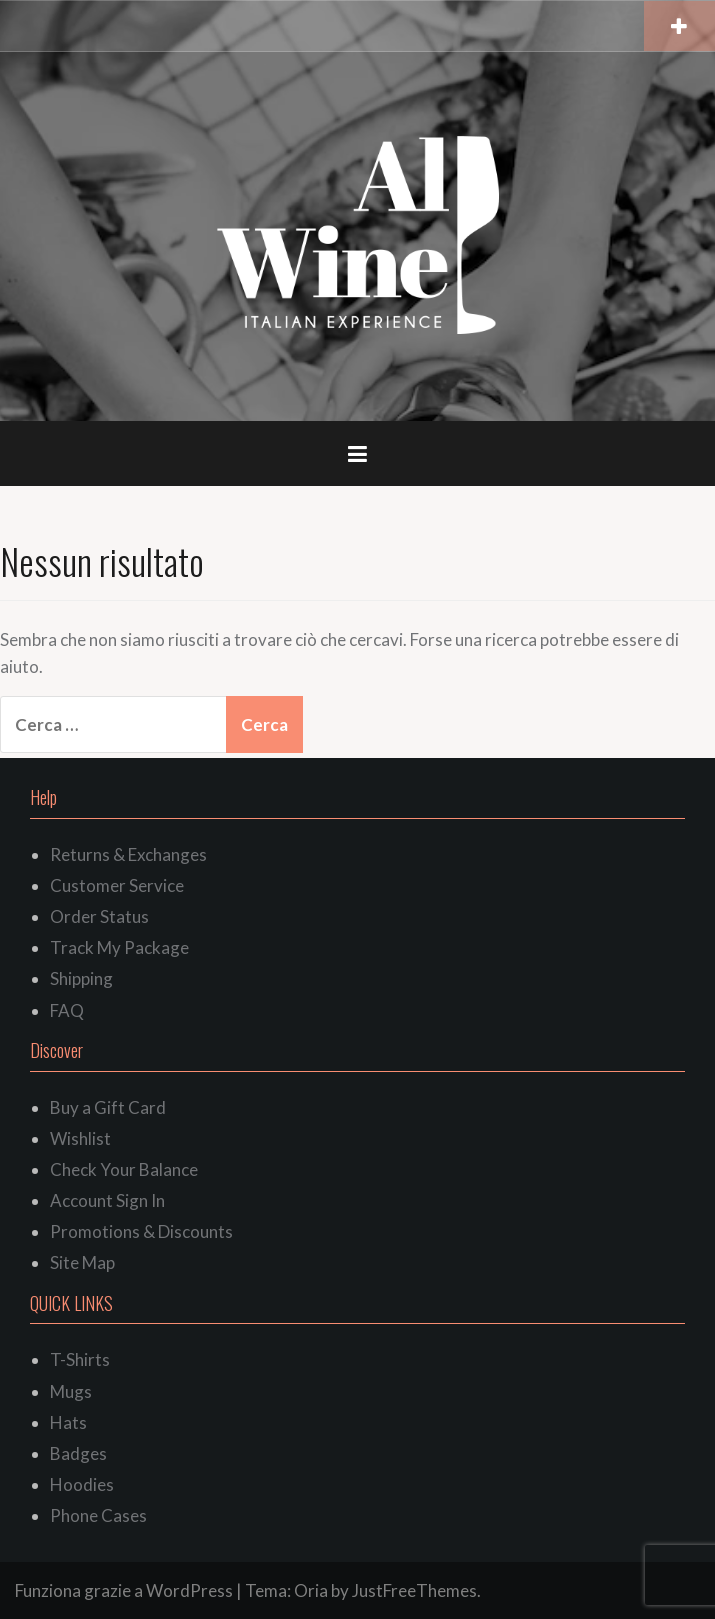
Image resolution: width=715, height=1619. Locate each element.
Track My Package (119, 947)
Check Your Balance (124, 1169)
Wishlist (80, 1138)
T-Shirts (80, 1359)
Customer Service (117, 885)
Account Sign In (107, 1200)
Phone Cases (98, 1515)
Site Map (82, 1262)
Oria (311, 1590)
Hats (68, 1422)
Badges (78, 1453)
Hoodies (82, 1484)
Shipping (81, 978)
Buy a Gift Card (108, 1107)
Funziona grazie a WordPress (124, 1590)
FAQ (67, 1010)
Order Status (99, 916)
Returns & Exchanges (128, 854)
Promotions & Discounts (141, 1231)
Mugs (71, 1391)
